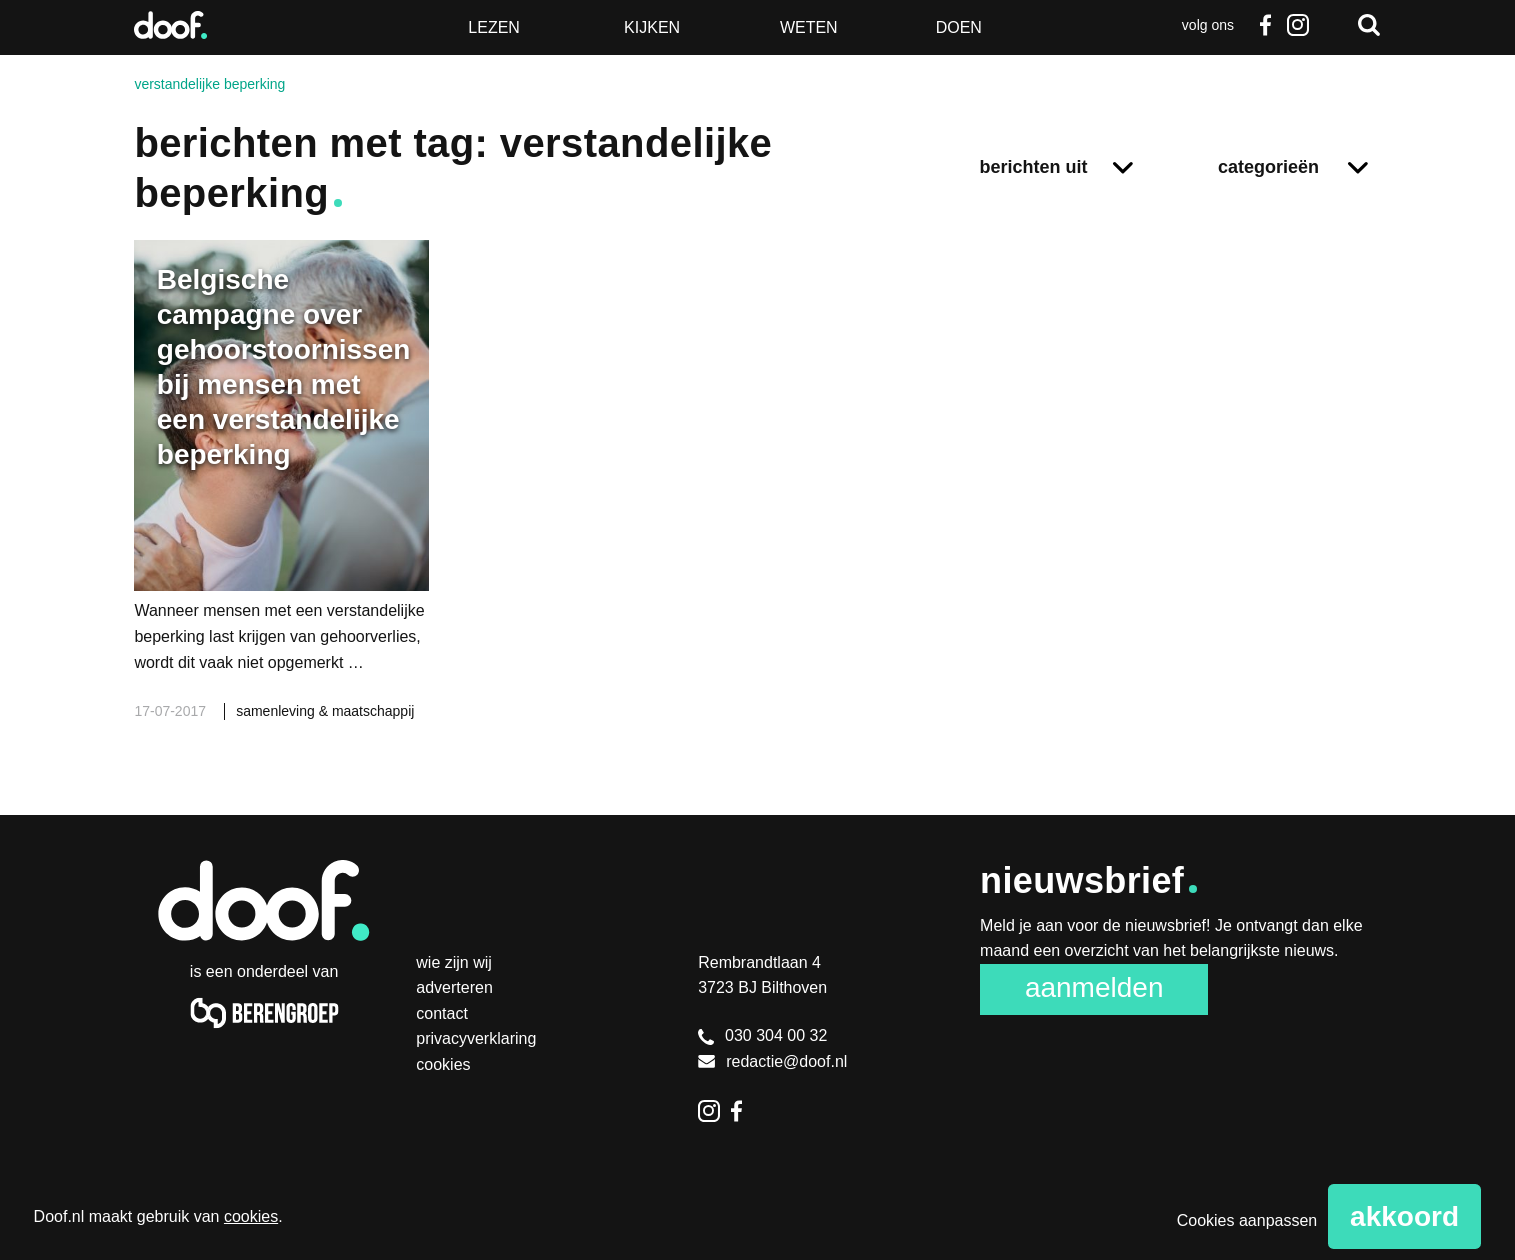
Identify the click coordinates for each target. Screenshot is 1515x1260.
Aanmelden (1094, 987)
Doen (959, 27)
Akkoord (1404, 1216)
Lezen (494, 27)
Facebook (1266, 25)
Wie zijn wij (454, 962)
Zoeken (1369, 25)
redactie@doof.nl (772, 1061)
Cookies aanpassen (1247, 1220)
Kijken (652, 27)
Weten (809, 27)
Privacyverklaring (476, 1038)
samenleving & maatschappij (325, 711)
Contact (442, 1013)
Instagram (1298, 25)
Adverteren (454, 987)
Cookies (443, 1064)
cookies (251, 1216)
